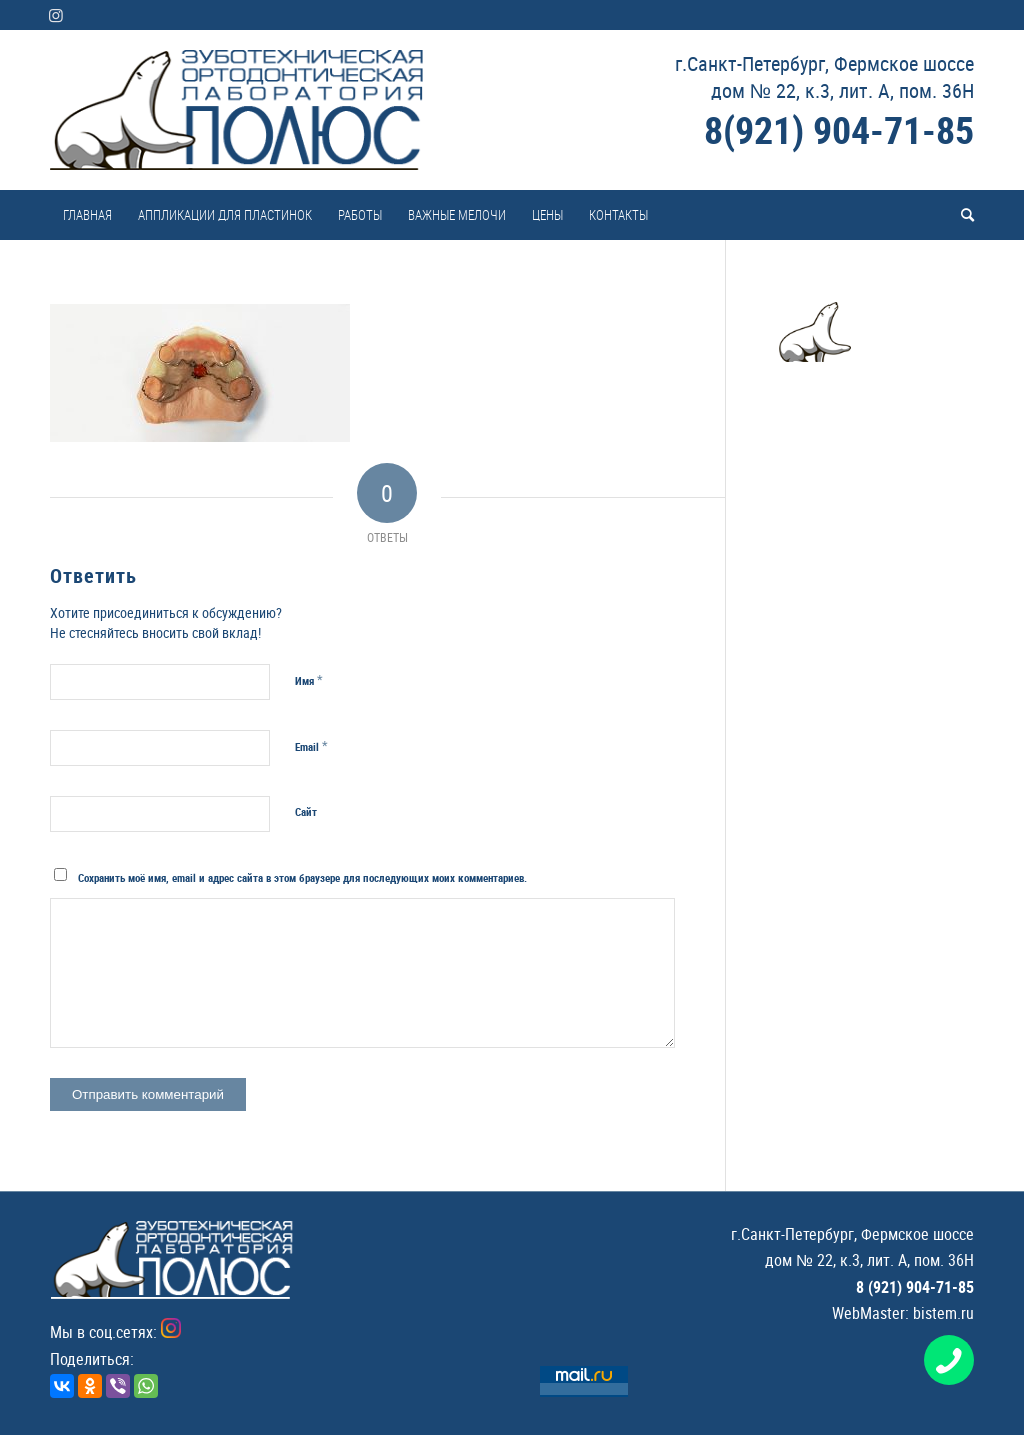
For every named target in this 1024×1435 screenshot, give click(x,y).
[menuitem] (87, 215)
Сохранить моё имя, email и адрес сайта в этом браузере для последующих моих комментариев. (302, 877)
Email (311, 746)
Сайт (306, 811)
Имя (309, 680)
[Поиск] (961, 215)
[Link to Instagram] (56, 15)
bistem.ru (943, 1313)
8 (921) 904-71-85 (915, 1287)
